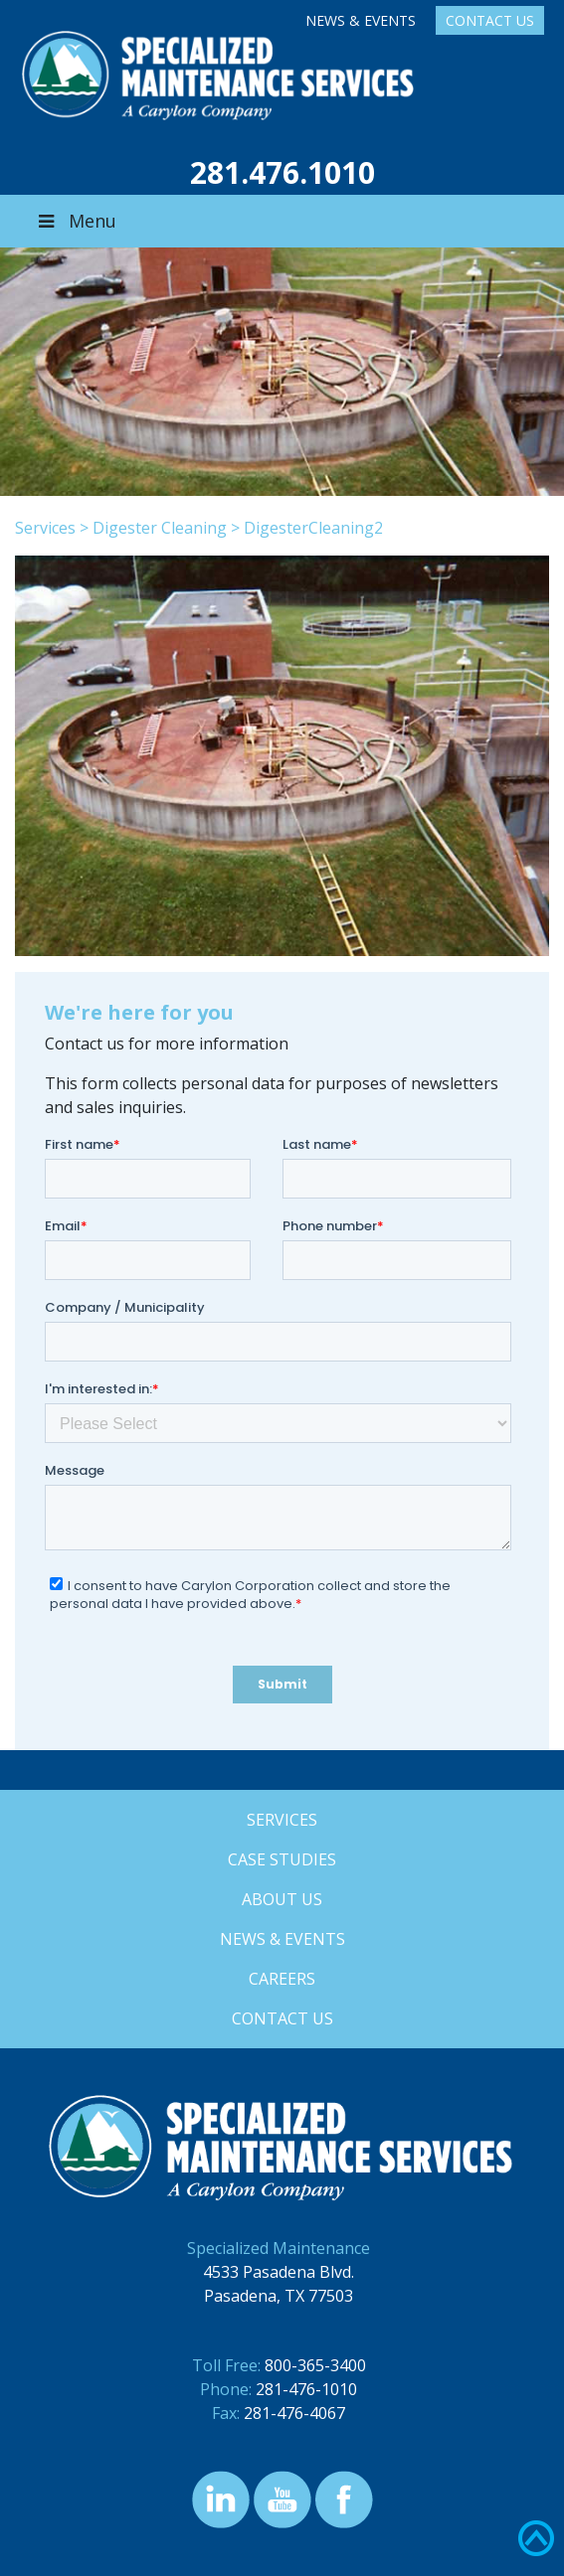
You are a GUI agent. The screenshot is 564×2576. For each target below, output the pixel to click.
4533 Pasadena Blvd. (278, 2272)
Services (45, 528)
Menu (75, 221)
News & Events (360, 20)
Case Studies (282, 1859)
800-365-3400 (315, 2365)
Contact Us (490, 20)
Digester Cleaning (160, 528)
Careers (282, 1979)
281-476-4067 (294, 2413)
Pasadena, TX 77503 (278, 2296)
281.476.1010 (282, 172)
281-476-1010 (306, 2389)
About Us (282, 1899)
